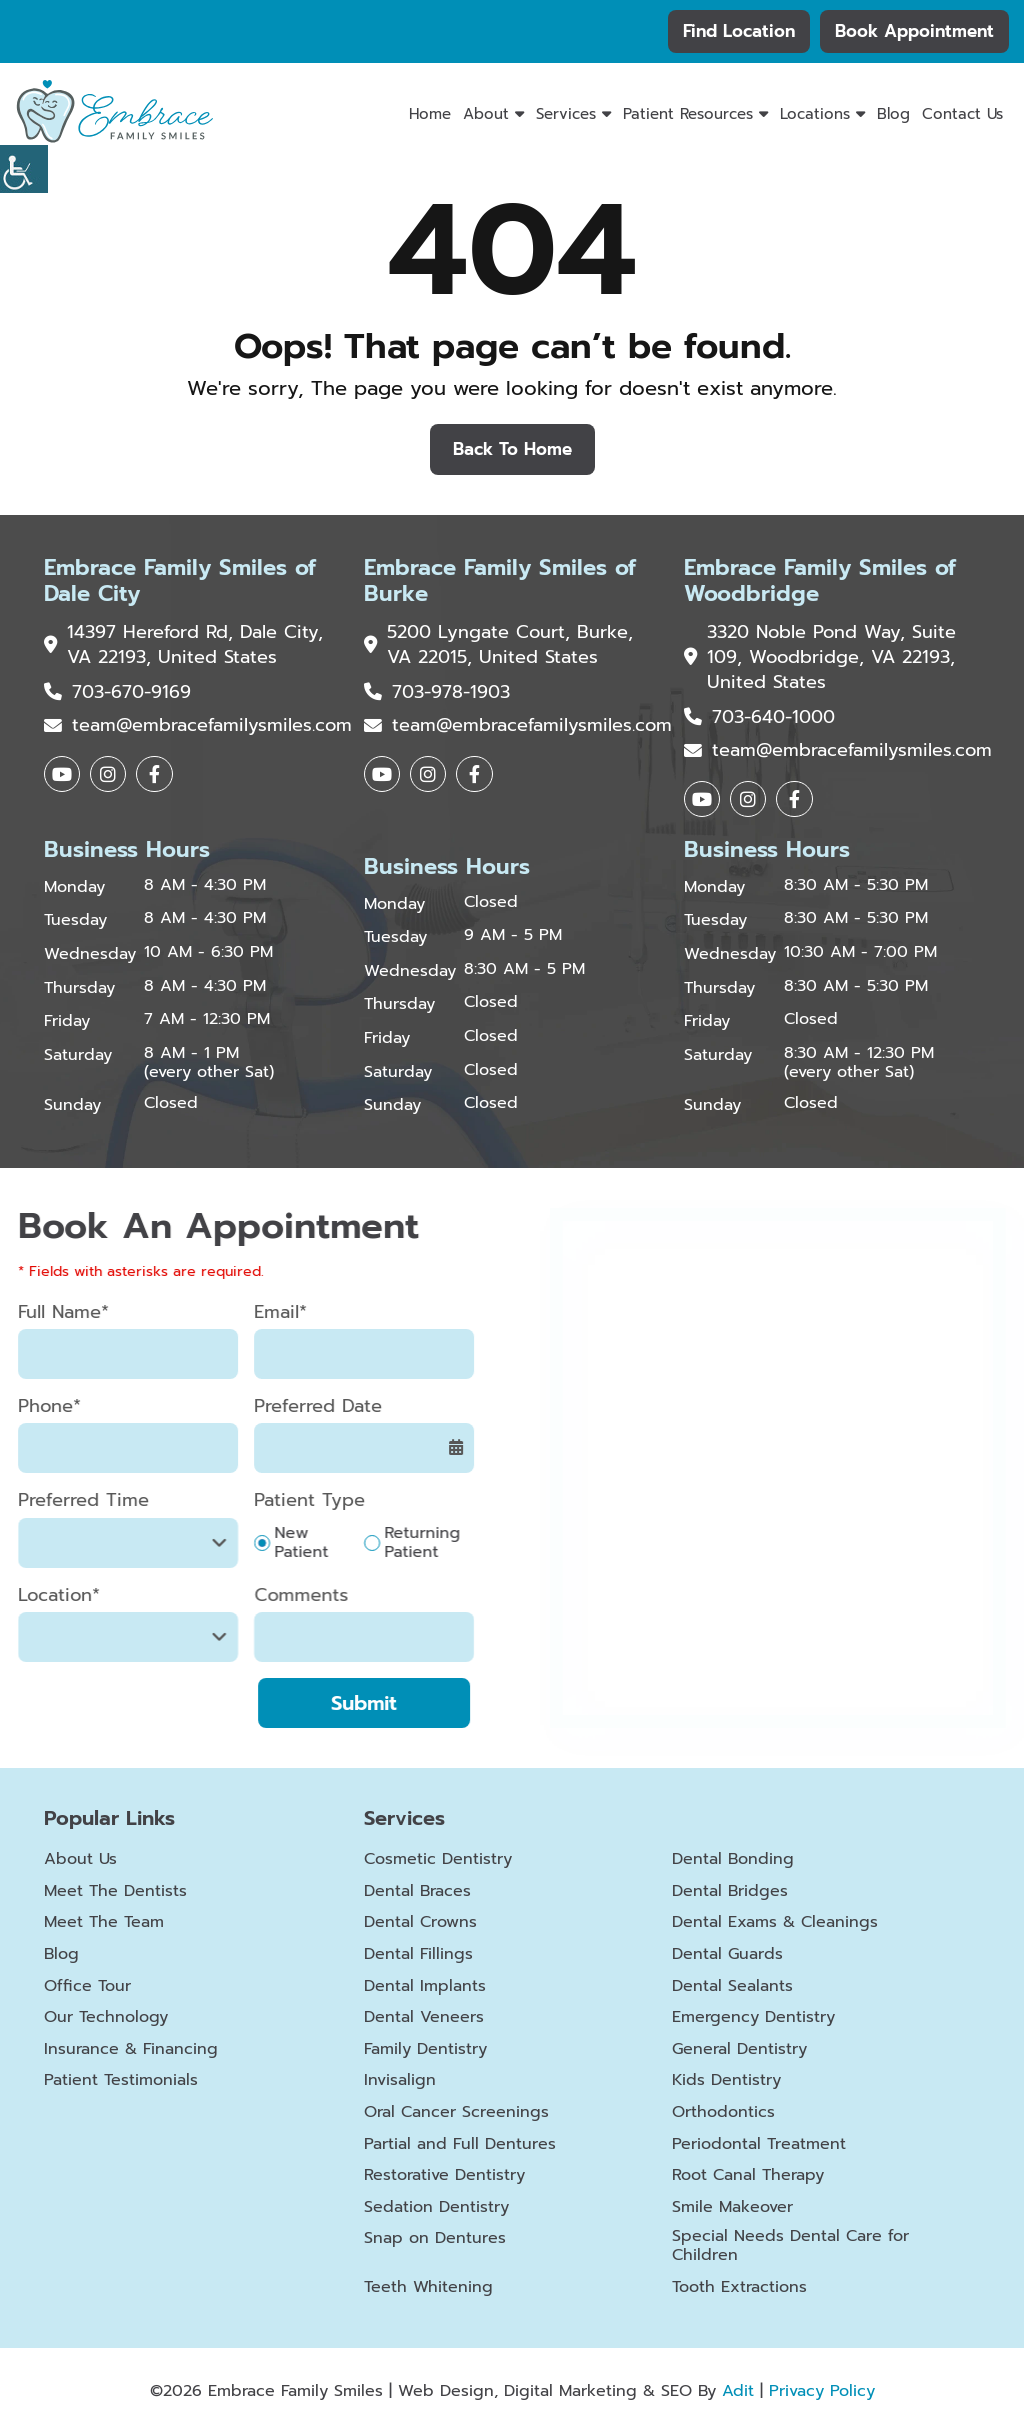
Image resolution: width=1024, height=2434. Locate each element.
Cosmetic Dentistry (438, 1860)
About (486, 114)
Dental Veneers (424, 2018)
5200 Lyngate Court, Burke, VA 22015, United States (499, 645)
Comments (258, 1595)
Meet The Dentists (115, 1891)
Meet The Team (104, 1923)
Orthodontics (723, 2113)
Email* (237, 1312)
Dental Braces (417, 1891)
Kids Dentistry (726, 2081)
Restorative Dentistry (444, 2176)
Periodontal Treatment (759, 2144)
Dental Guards (727, 1955)
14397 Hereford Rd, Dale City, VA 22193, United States (184, 645)
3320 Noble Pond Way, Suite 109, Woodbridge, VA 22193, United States (820, 658)
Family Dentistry (425, 2049)
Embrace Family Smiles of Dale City (180, 581)
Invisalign (400, 2081)
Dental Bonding (733, 1860)
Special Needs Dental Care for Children (790, 2247)
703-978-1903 (437, 692)
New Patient (258, 1543)
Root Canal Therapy (748, 2176)
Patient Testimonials (121, 2081)
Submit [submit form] (321, 1704)
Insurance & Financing (131, 2049)
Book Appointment (914, 31)
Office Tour (87, 1986)
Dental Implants (425, 1986)
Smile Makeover (732, 2207)
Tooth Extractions (739, 2288)
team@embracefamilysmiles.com (192, 726)
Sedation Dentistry (436, 2207)
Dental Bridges (730, 1891)
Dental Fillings (418, 1955)
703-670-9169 (117, 692)
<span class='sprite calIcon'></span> (413, 1449)
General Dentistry (739, 2049)
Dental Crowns (420, 1923)
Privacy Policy (822, 2391)
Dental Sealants (732, 1986)
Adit (738, 2391)
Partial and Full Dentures (460, 2144)
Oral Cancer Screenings (456, 2113)
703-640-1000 (759, 717)
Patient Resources (688, 114)
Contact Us (962, 114)
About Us (80, 1860)
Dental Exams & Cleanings (775, 1923)
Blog (893, 114)
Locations (815, 114)
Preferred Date (275, 1407)
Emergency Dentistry (753, 2018)
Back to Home (512, 449)
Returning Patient (379, 1543)
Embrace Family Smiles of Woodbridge (820, 581)
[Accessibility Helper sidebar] (24, 169)
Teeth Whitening (428, 2288)
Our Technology (106, 2018)
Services (566, 114)
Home (430, 114)
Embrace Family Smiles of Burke (500, 581)
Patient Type (266, 1501)
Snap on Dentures (435, 2239)
